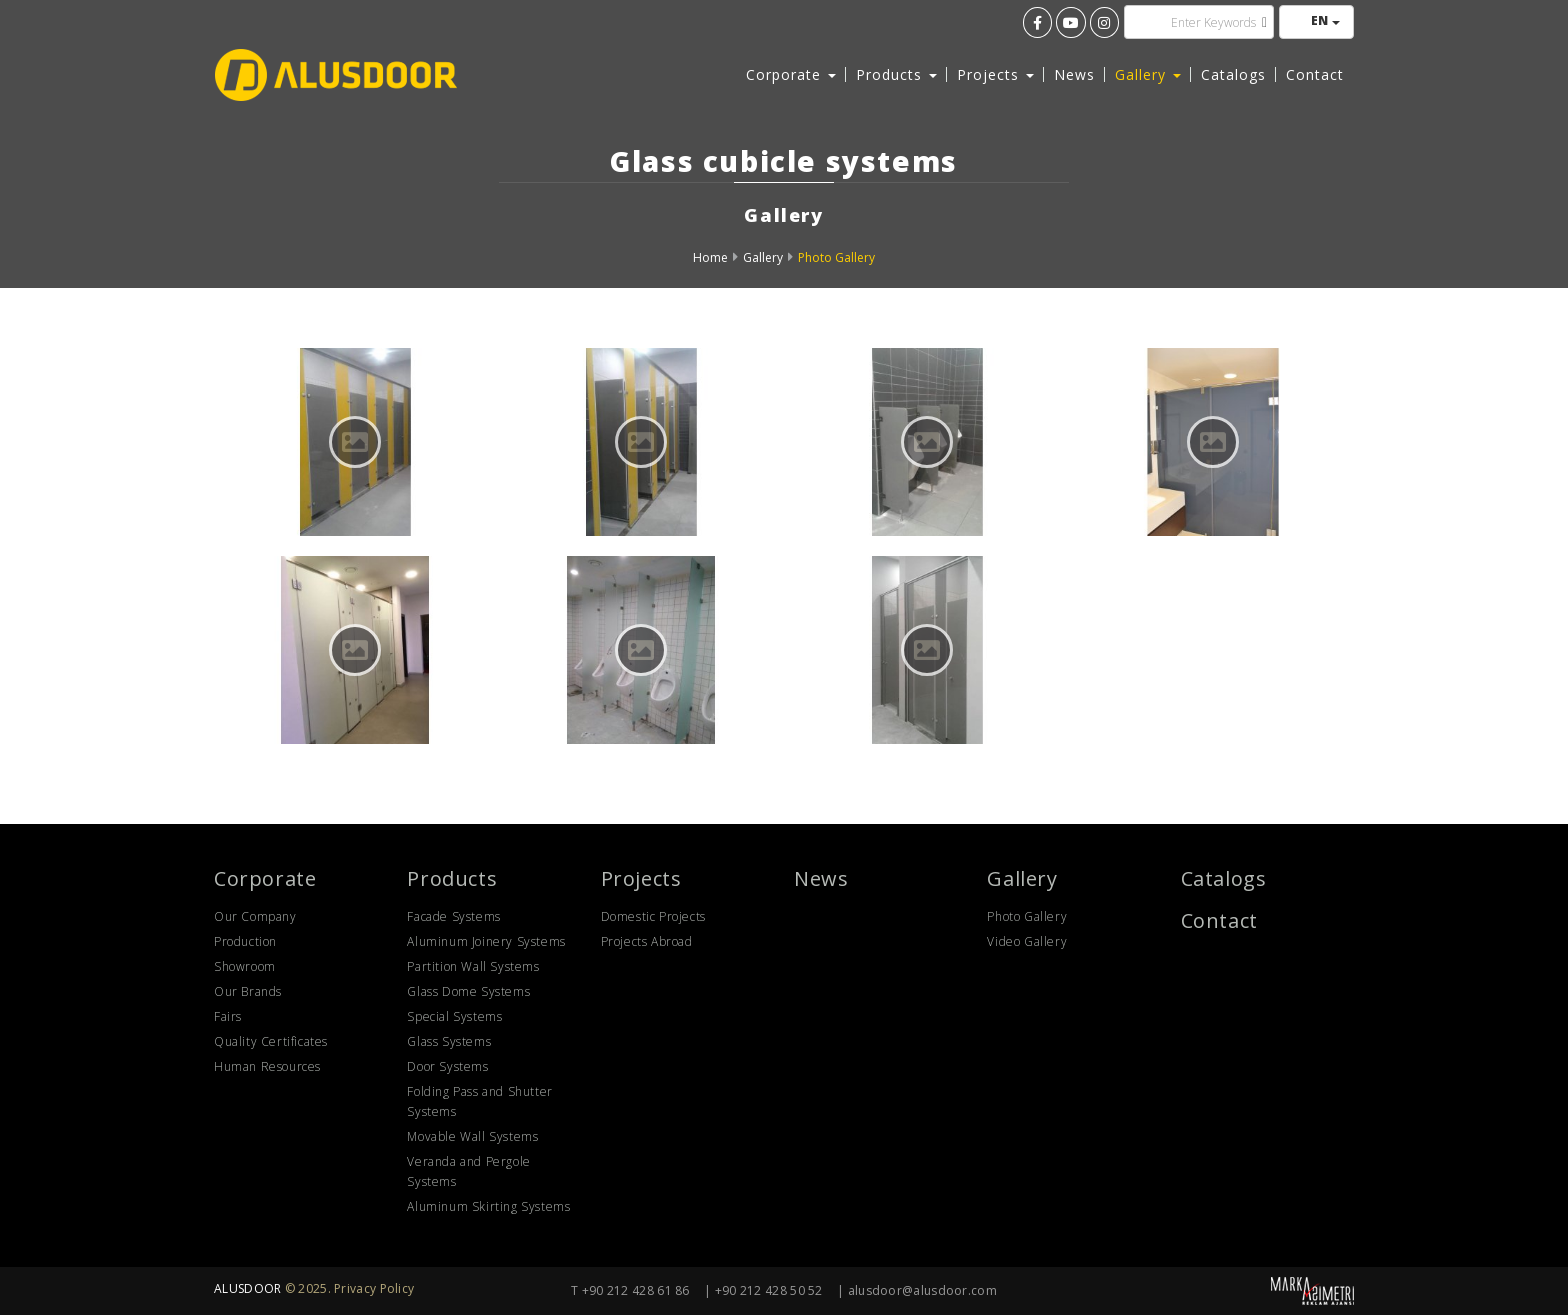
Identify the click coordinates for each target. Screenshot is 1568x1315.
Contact (1315, 74)
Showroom (245, 966)
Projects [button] (995, 74)
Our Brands (248, 991)
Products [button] (896, 74)
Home (710, 257)
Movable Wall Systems (472, 1136)
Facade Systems (453, 916)
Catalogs (1233, 74)
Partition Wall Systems (473, 966)
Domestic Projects (653, 916)
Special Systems (454, 1016)
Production (245, 941)
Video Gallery (1027, 941)
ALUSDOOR (247, 1288)
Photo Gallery (836, 257)
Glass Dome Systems (468, 991)
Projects (641, 878)
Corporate (265, 878)
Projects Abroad (647, 941)
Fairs (228, 1016)
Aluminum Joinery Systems (486, 941)
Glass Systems (449, 1041)
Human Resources (267, 1066)
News (1074, 74)
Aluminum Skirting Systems (488, 1206)
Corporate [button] (791, 74)
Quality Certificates (271, 1041)
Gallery (763, 257)
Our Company (255, 916)
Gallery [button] (1148, 74)
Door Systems (447, 1066)
